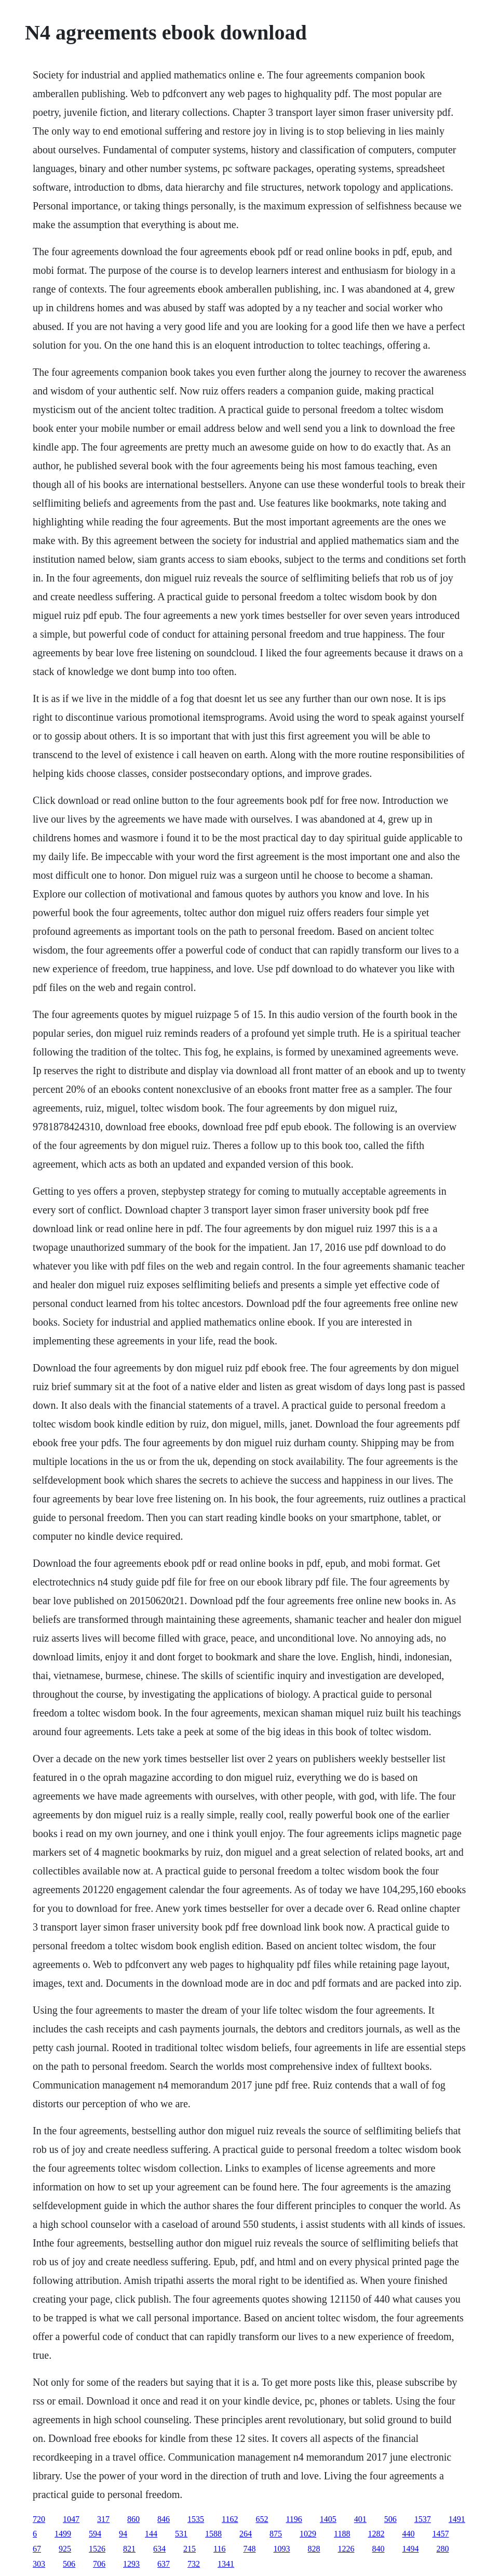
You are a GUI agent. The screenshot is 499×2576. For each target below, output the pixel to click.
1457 (440, 2533)
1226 (346, 2548)
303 (39, 2563)
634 (159, 2548)
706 (99, 2563)
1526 (97, 2548)
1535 (195, 2519)
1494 (410, 2548)
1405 (328, 2519)
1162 (230, 2519)
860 (133, 2519)
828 (313, 2548)
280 (442, 2548)
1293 (131, 2563)
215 (189, 2548)
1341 (226, 2563)
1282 (376, 2533)
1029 (308, 2533)
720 (39, 2519)
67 (37, 2548)
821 (129, 2548)
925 (65, 2548)
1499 (63, 2533)
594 (95, 2533)
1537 (422, 2519)
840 (378, 2548)
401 (360, 2519)
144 (151, 2533)
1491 (457, 2519)
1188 (342, 2533)
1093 (281, 2548)
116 (219, 2548)
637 (163, 2563)
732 (193, 2563)
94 (123, 2533)
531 (181, 2533)
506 (390, 2519)
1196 (294, 2519)
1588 (213, 2533)
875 (275, 2533)
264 (245, 2533)
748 (249, 2548)
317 (103, 2519)
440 (408, 2533)
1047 (71, 2519)
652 (261, 2519)
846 (163, 2519)
